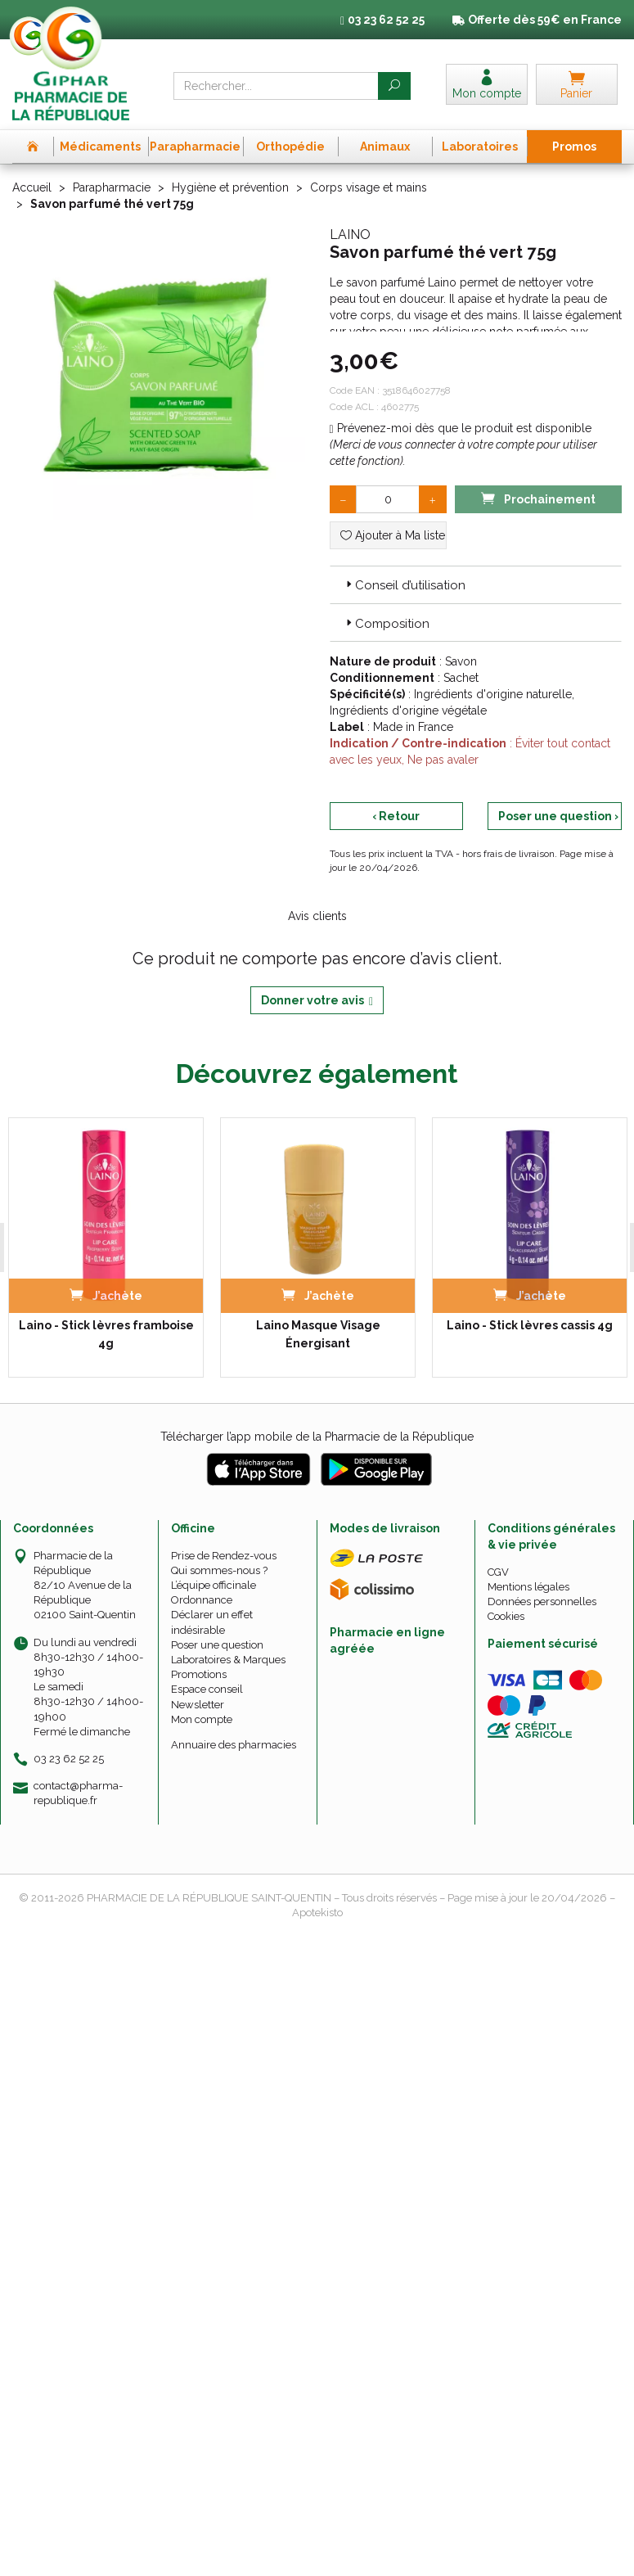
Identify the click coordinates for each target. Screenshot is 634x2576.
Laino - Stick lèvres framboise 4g (106, 1335)
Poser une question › (558, 817)
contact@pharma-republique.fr (78, 1794)
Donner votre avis (317, 1002)
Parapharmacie (112, 189)
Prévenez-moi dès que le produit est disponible (460, 429)
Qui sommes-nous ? (219, 1572)
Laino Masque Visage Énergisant (318, 1335)
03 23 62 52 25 (69, 1760)
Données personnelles (542, 1603)
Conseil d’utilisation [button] (404, 587)
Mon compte (201, 1721)
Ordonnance (201, 1601)
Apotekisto (317, 1914)
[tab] (476, 586)
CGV (498, 1574)
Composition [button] (386, 625)
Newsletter (197, 1706)
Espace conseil (207, 1691)
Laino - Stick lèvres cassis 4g (530, 1326)
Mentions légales (528, 1588)
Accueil (32, 189)
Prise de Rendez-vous (224, 1557)
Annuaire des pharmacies (233, 1746)
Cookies (506, 1618)
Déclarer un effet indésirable (212, 1623)
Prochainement (538, 500)
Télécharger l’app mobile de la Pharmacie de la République (317, 1438)
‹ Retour (396, 817)
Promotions (199, 1676)
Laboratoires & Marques (228, 1661)
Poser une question (217, 1646)
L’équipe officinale (213, 1587)
